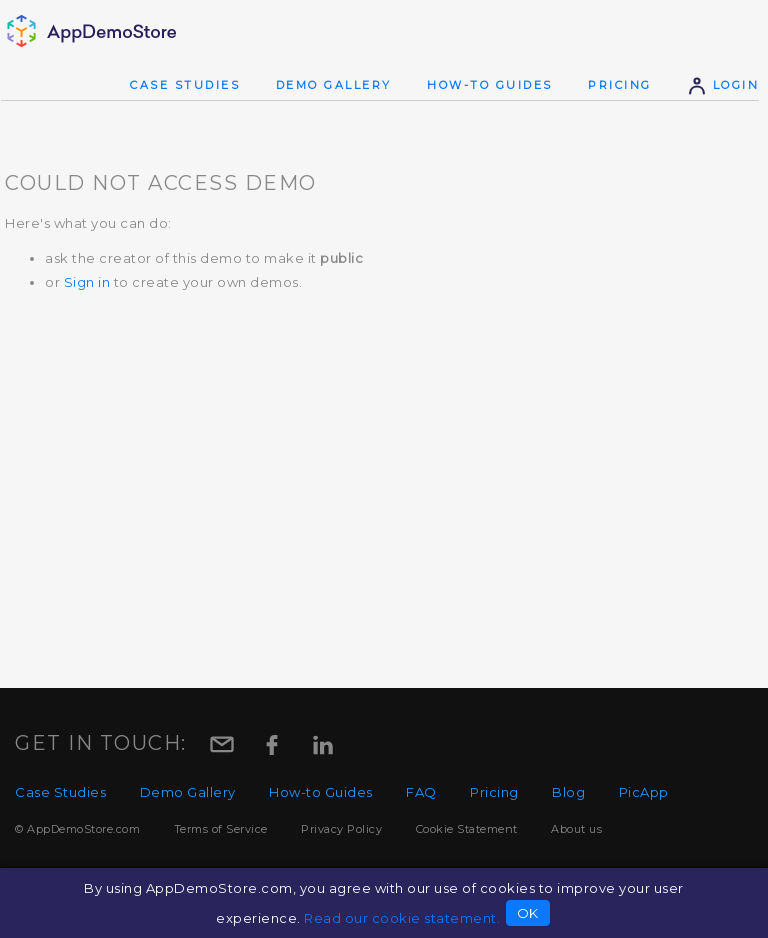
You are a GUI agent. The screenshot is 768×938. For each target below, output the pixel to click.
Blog (568, 792)
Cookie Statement (467, 829)
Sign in (87, 282)
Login (723, 85)
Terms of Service (221, 829)
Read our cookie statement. (402, 918)
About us (576, 829)
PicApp (644, 792)
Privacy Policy (341, 829)
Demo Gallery (334, 85)
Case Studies (185, 85)
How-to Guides (490, 85)
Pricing (620, 85)
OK (528, 913)
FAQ (421, 792)
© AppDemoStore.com (77, 829)
